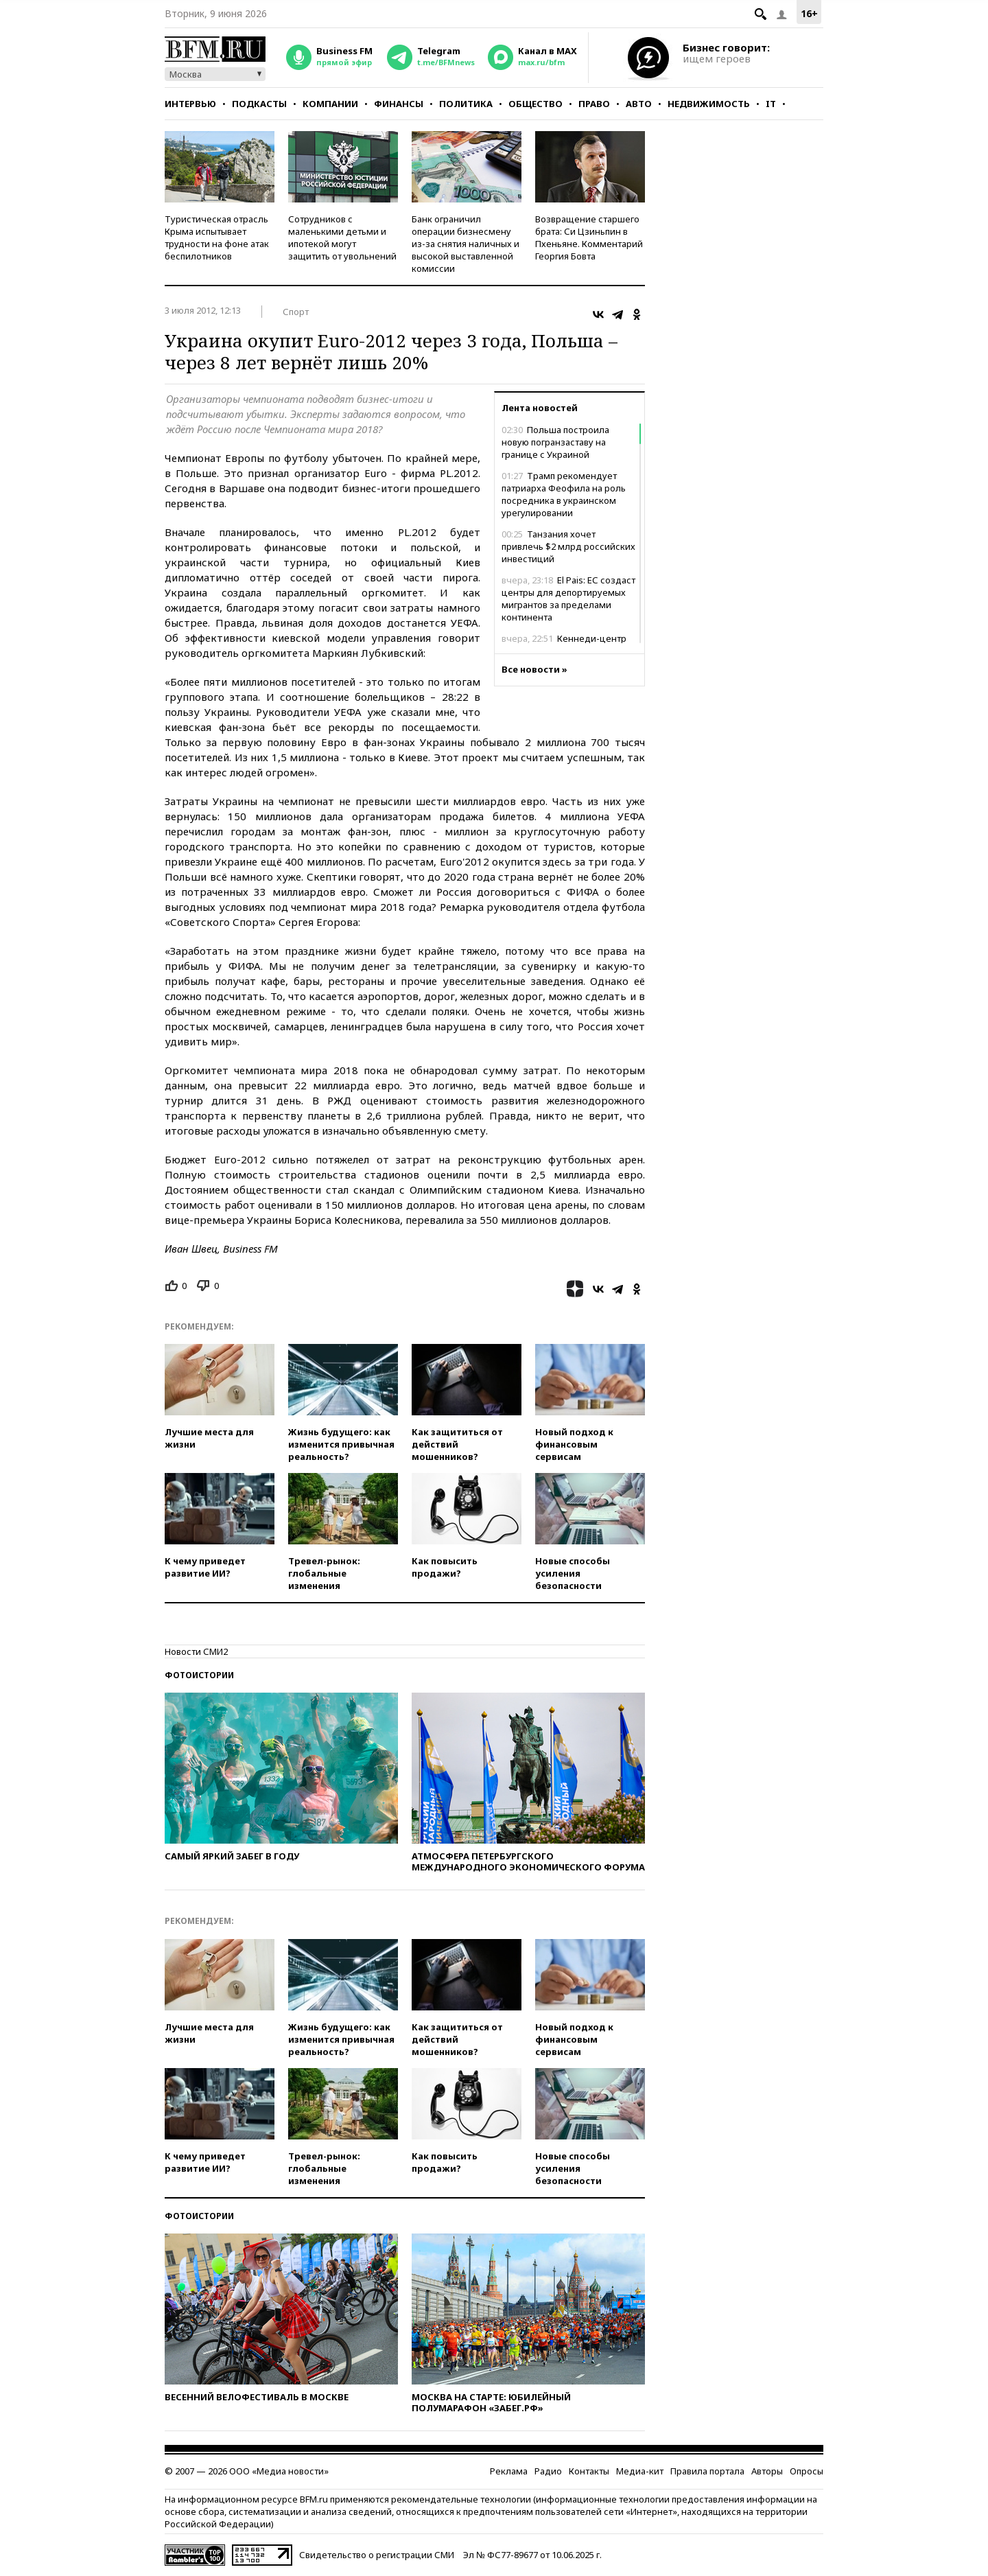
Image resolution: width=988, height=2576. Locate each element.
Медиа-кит (639, 2471)
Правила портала (707, 2471)
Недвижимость (709, 103)
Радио (548, 2471)
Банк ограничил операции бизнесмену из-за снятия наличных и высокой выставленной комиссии (465, 244)
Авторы (767, 2471)
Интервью (190, 103)
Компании (330, 103)
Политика (466, 103)
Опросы (806, 2471)
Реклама (509, 2471)
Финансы (398, 103)
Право (594, 103)
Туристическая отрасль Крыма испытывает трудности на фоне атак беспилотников (217, 237)
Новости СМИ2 (196, 1651)
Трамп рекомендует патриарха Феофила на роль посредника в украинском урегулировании (564, 494)
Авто (639, 103)
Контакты (589, 2471)
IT (771, 103)
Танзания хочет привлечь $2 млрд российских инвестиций (568, 546)
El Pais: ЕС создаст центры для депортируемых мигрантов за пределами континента (568, 598)
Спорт (296, 311)
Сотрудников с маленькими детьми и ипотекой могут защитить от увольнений (342, 237)
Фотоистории (199, 1675)
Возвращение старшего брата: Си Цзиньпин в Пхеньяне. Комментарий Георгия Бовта (589, 237)
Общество (535, 103)
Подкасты (259, 103)
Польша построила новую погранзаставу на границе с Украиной (555, 442)
